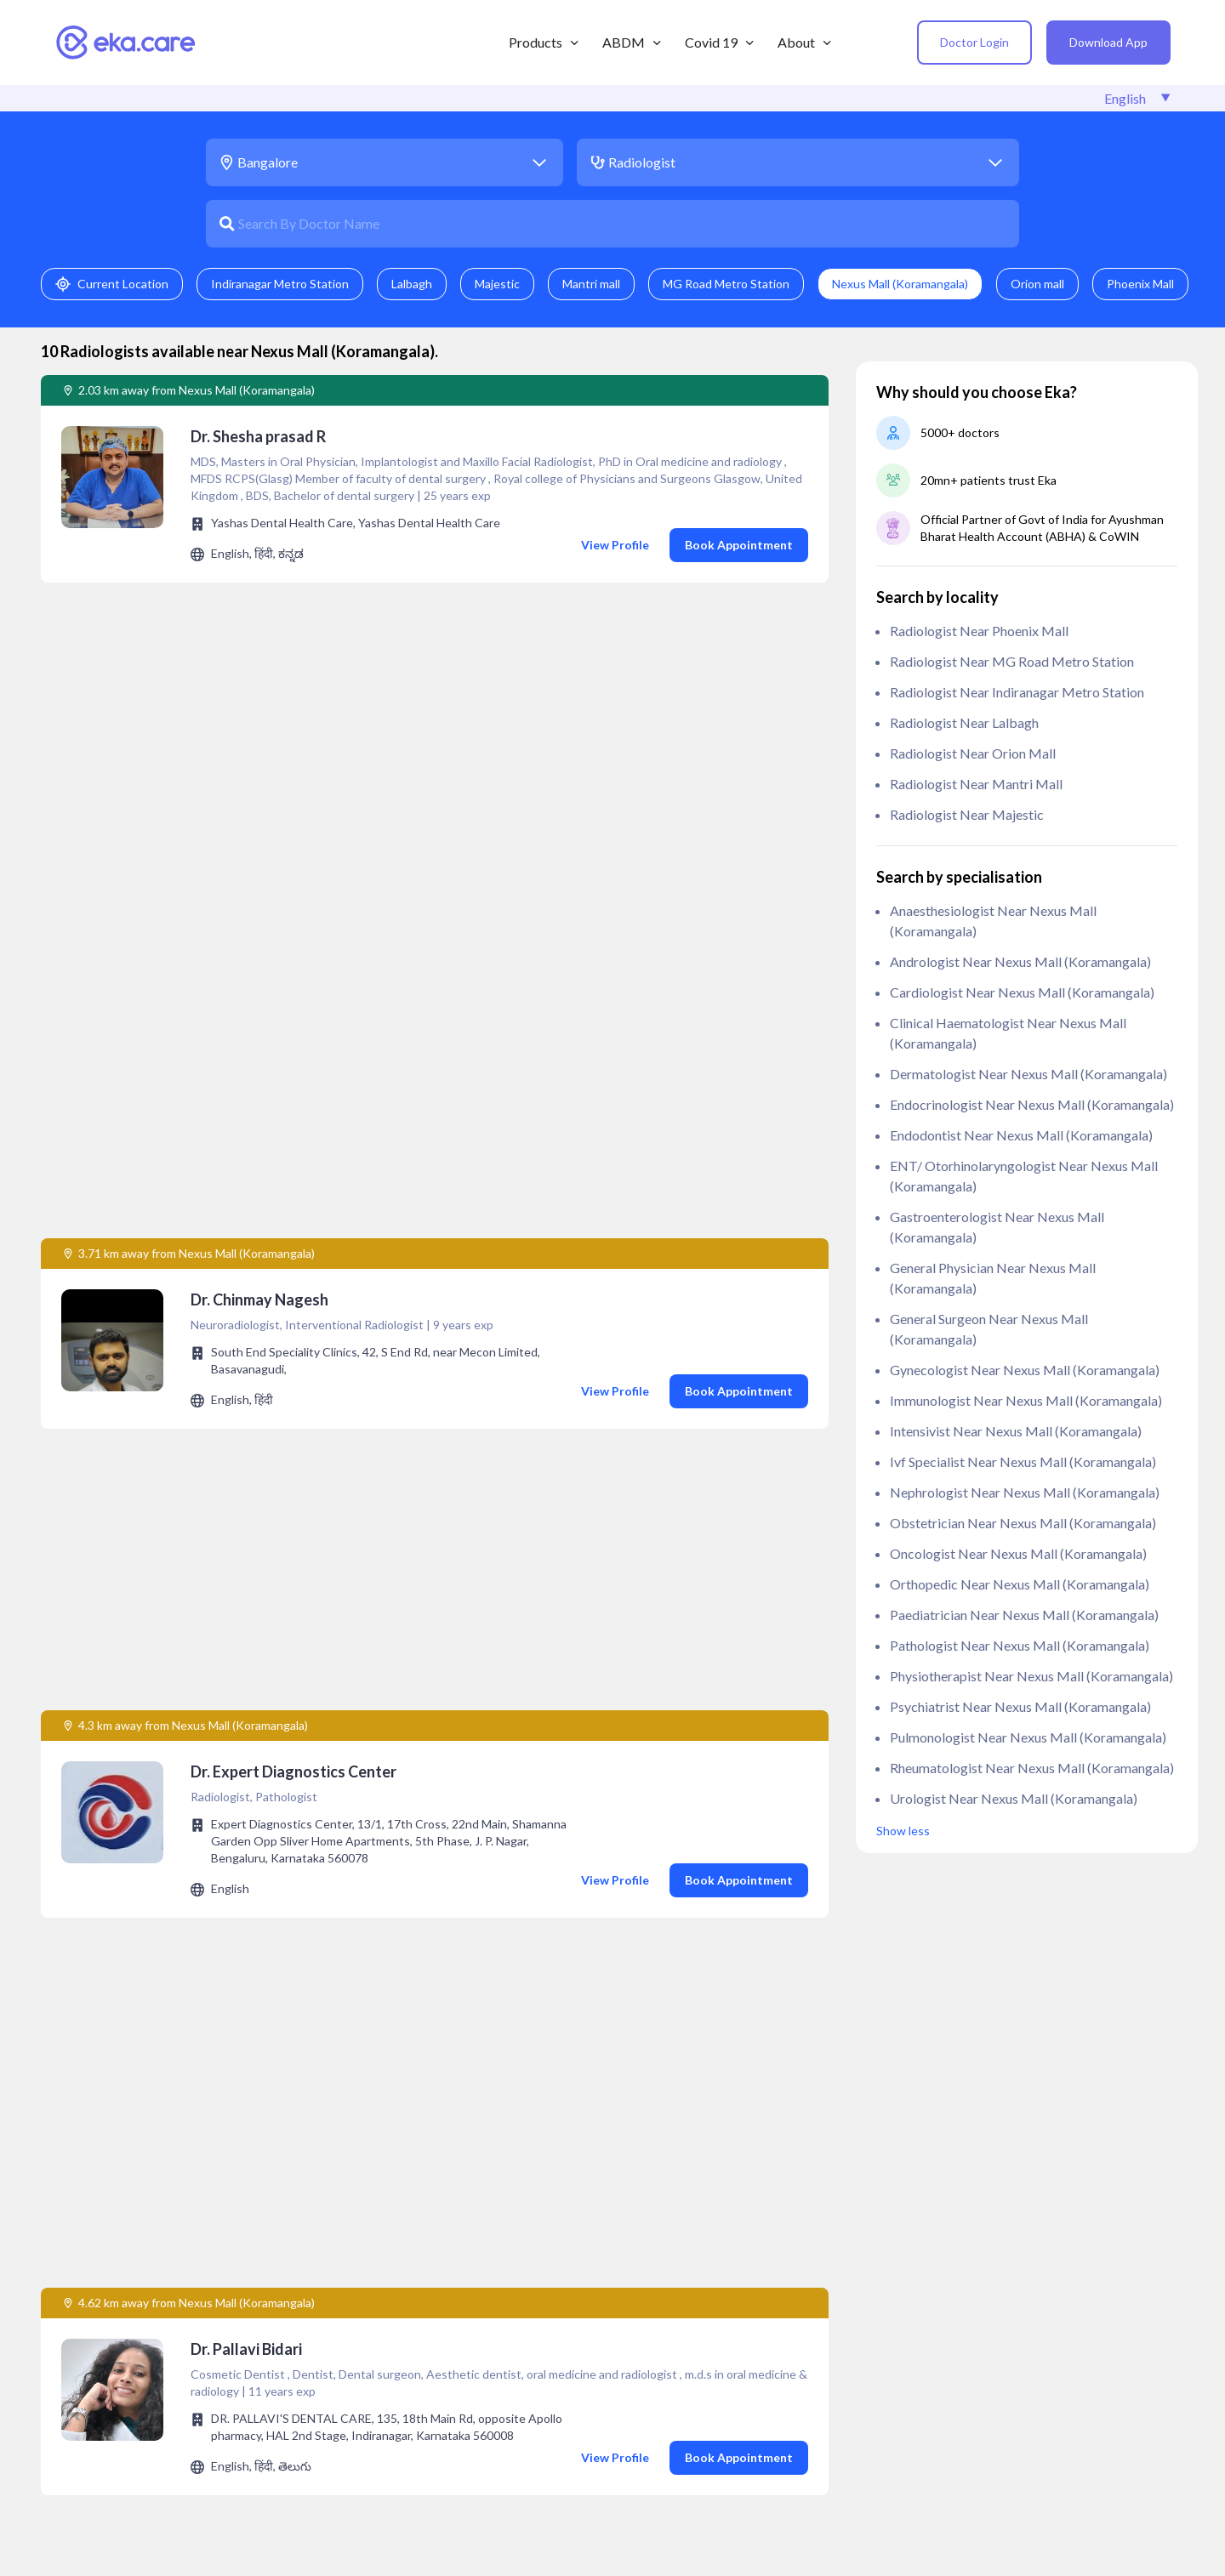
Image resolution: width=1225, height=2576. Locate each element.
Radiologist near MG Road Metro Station (1012, 661)
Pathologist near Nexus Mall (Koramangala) (1019, 1645)
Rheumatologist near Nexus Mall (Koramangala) (1032, 1768)
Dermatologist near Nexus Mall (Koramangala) (1028, 1074)
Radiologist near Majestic (967, 814)
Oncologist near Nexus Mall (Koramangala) (1018, 1553)
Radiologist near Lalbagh (964, 722)
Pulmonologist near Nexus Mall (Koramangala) (1028, 1737)
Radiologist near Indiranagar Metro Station (1017, 692)
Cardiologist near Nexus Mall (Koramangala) (1022, 992)
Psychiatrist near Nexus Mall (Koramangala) (1020, 1706)
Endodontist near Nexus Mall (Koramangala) (1021, 1135)
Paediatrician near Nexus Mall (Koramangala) (1024, 1614)
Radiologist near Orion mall (973, 753)
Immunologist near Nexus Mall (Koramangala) (1026, 1400)
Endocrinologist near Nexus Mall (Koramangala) (1032, 1104)
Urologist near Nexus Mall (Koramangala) (1013, 1798)
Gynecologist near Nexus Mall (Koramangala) (1024, 1370)
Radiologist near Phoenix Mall (979, 631)
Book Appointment (739, 544)
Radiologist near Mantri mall (976, 784)
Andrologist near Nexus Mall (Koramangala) (1020, 961)
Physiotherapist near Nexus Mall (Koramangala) (1031, 1676)
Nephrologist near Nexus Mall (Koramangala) (1024, 1492)
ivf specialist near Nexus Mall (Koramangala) (1023, 1461)
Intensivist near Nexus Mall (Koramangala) (1016, 1431)
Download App (1108, 42)
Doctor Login (974, 42)
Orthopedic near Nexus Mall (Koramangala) (1019, 1584)
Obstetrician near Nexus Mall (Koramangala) (1023, 1523)
